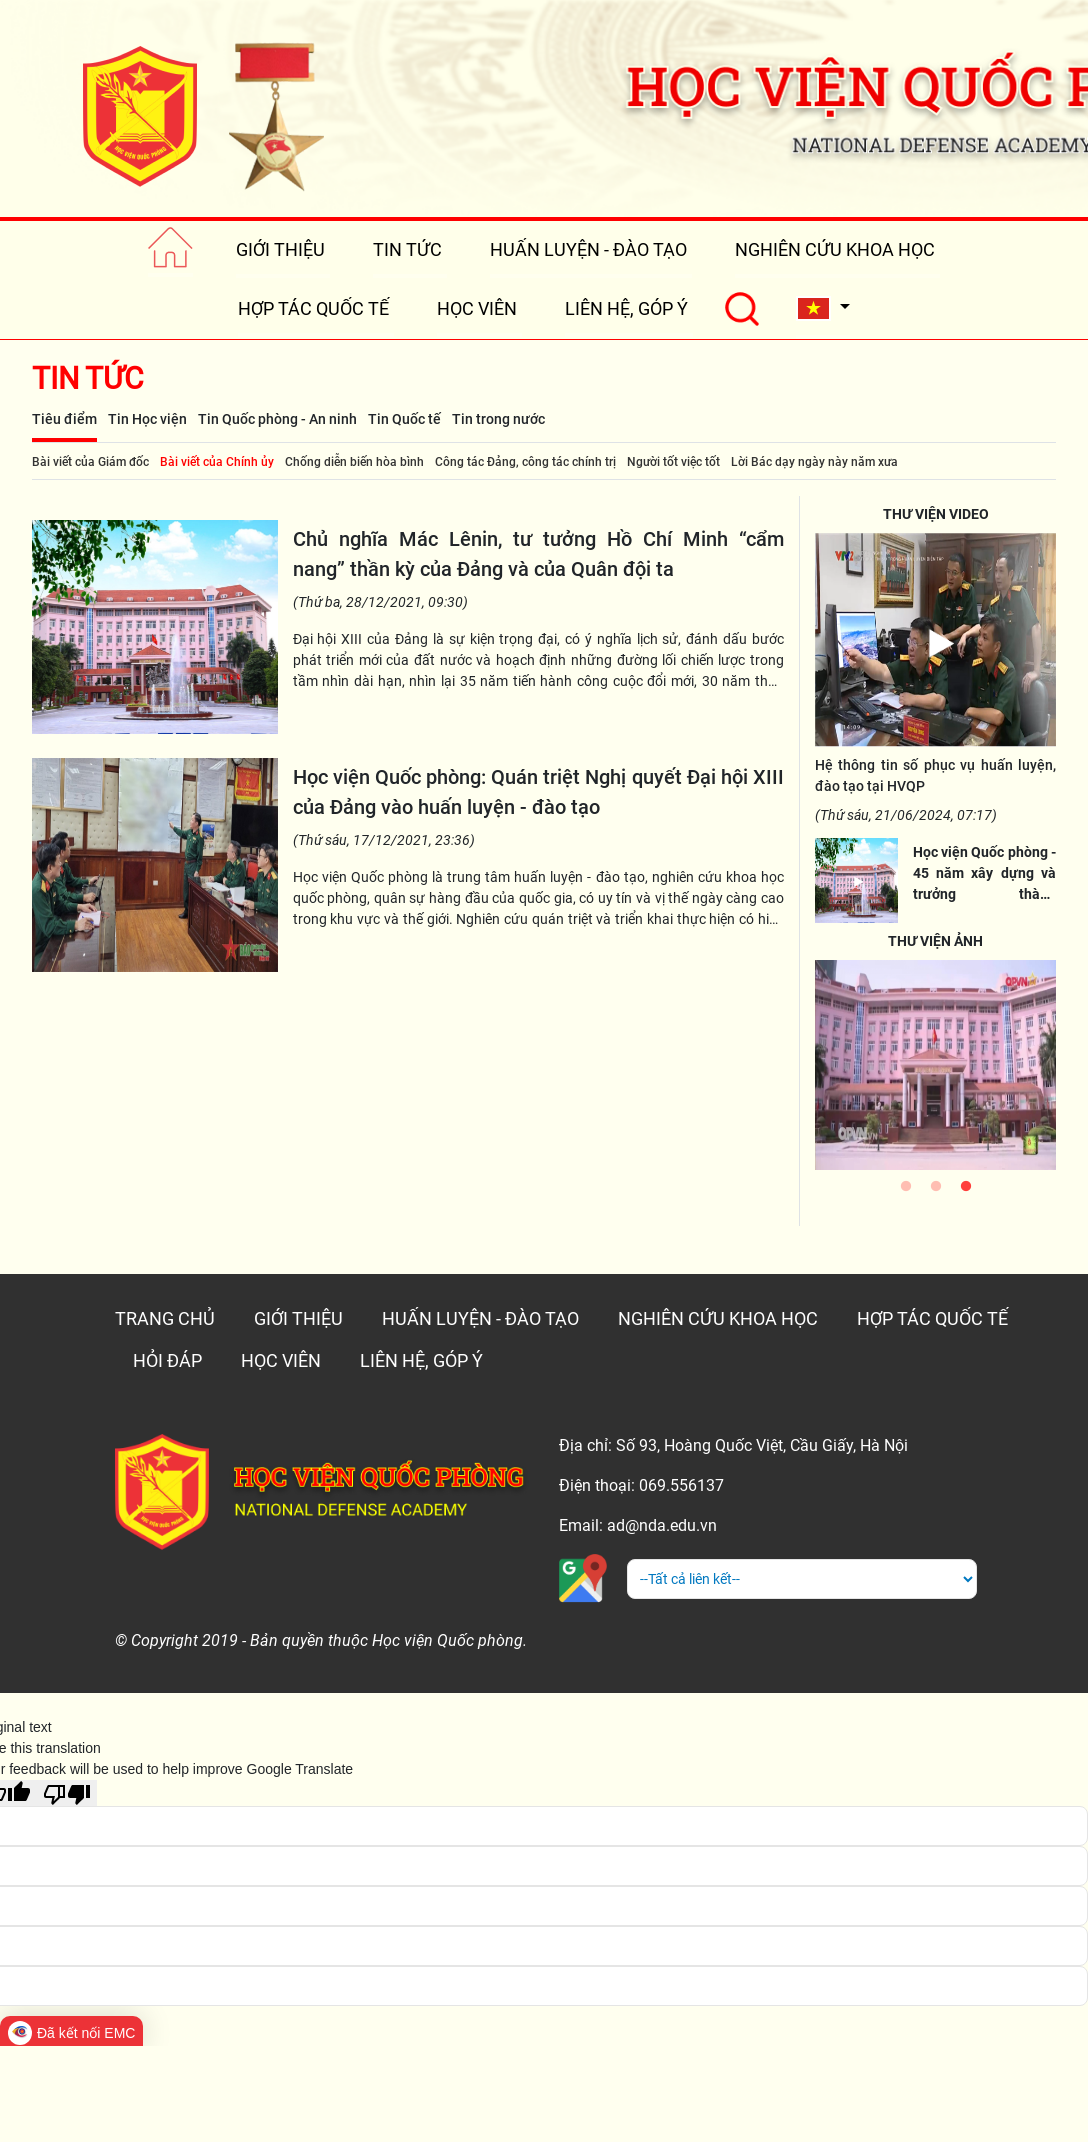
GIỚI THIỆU (280, 249)
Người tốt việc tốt (673, 462)
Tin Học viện (147, 419)
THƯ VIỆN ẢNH (935, 941)
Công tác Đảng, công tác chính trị (525, 462)
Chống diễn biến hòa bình (354, 462)
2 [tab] (936, 1191)
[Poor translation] (67, 1793)
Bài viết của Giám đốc (90, 462)
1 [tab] (906, 1191)
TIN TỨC (407, 249)
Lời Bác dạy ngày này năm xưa (814, 462)
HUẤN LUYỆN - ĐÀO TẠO (588, 249)
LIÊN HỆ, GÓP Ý (626, 308)
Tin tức (88, 378)
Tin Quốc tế (404, 419)
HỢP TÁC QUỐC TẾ (313, 308)
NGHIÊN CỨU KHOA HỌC (835, 249)
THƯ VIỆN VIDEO (936, 514)
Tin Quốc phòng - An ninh (277, 419)
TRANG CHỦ (165, 1318)
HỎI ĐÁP (167, 1360)
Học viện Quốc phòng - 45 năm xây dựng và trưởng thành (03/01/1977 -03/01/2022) (984, 894)
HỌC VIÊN (477, 308)
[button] (823, 308)
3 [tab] (966, 1191)
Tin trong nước (498, 419)
